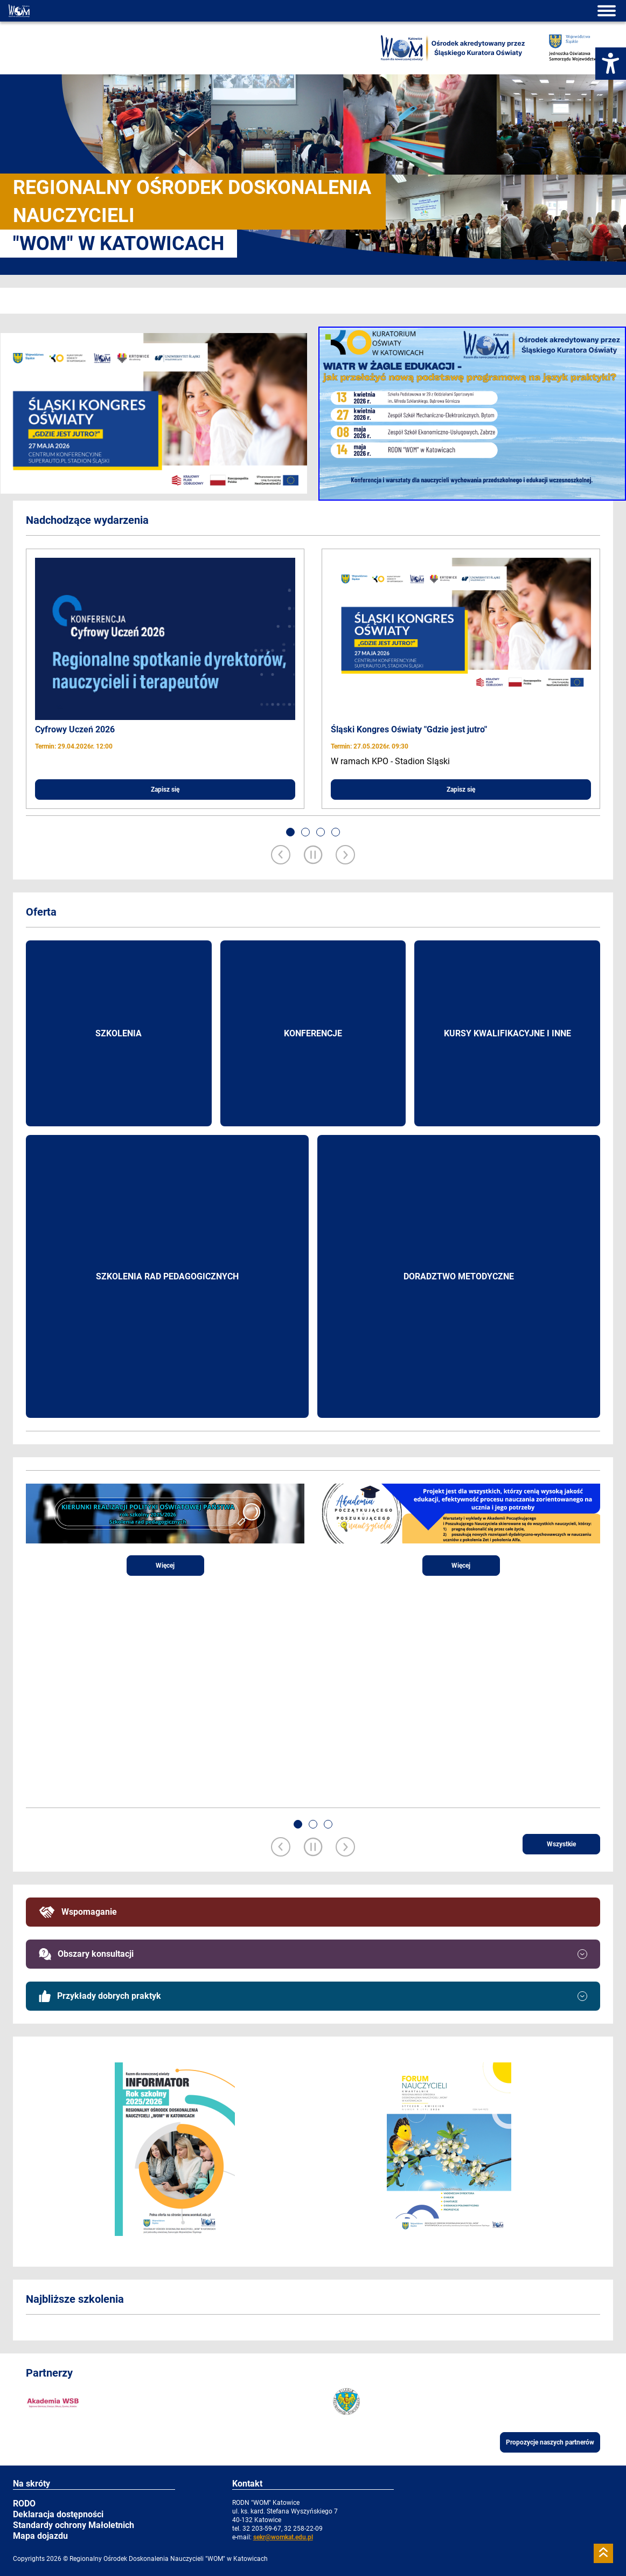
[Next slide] (345, 856)
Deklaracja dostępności (58, 2514)
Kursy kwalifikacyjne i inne (507, 1033)
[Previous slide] (280, 856)
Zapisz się (165, 789)
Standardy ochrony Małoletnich (73, 2525)
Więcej (165, 1565)
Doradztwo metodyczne (459, 1276)
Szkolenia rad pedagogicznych (167, 1276)
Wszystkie (561, 1844)
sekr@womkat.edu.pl (283, 2537)
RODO (24, 2503)
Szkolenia (118, 1033)
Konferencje (313, 1033)
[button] (290, 832)
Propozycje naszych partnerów (550, 2442)
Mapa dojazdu (40, 2536)
